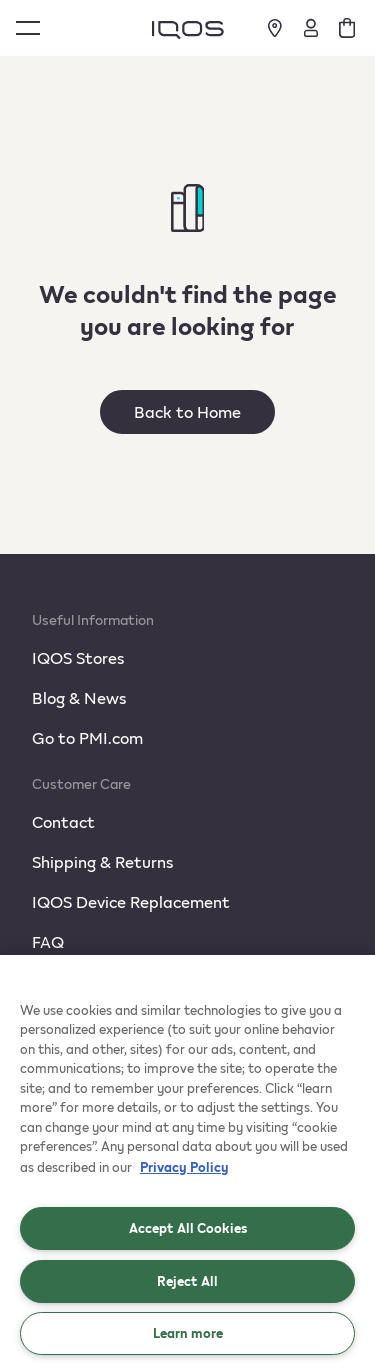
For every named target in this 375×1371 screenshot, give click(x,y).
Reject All (187, 1281)
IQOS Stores (78, 657)
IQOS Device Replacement (131, 901)
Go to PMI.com (87, 737)
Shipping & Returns (102, 861)
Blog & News (79, 697)
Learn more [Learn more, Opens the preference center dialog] (188, 1333)
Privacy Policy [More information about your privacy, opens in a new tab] (184, 1167)
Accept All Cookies (188, 1228)
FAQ (48, 941)
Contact (63, 821)
